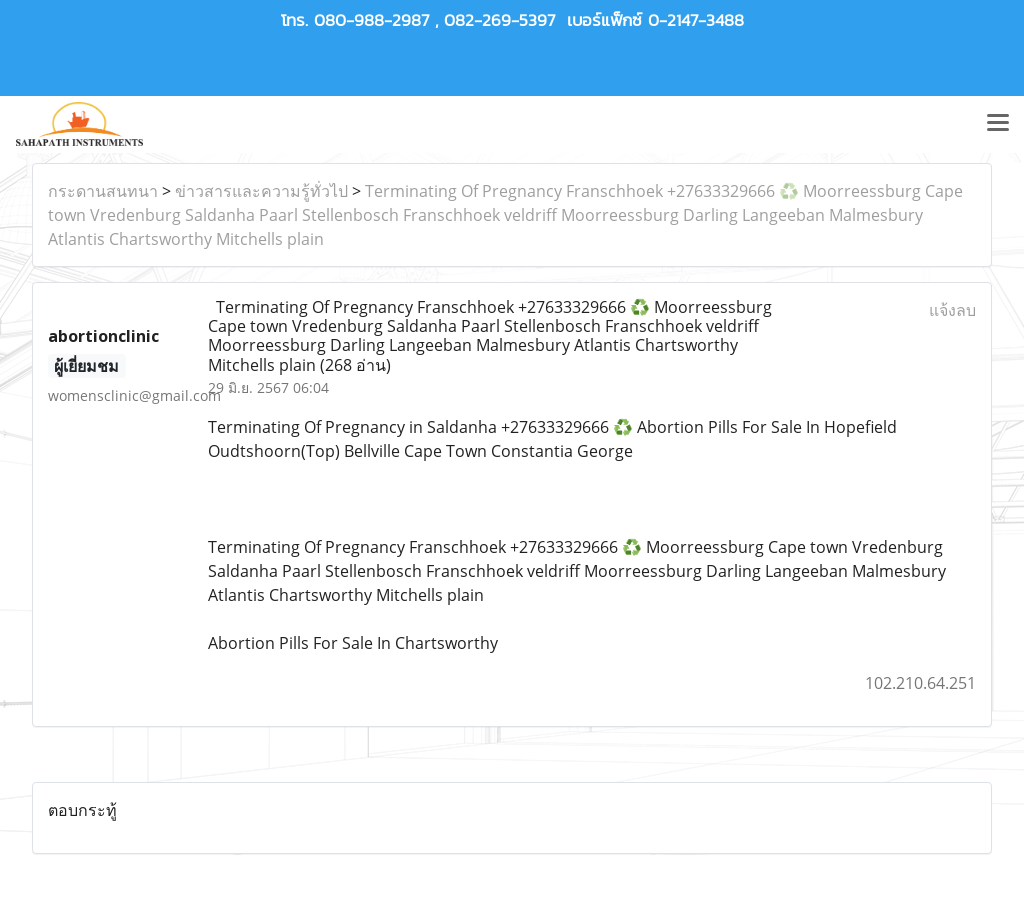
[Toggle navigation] (998, 124)
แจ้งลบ (952, 310)
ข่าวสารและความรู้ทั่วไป (261, 191)
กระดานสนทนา (103, 191)
